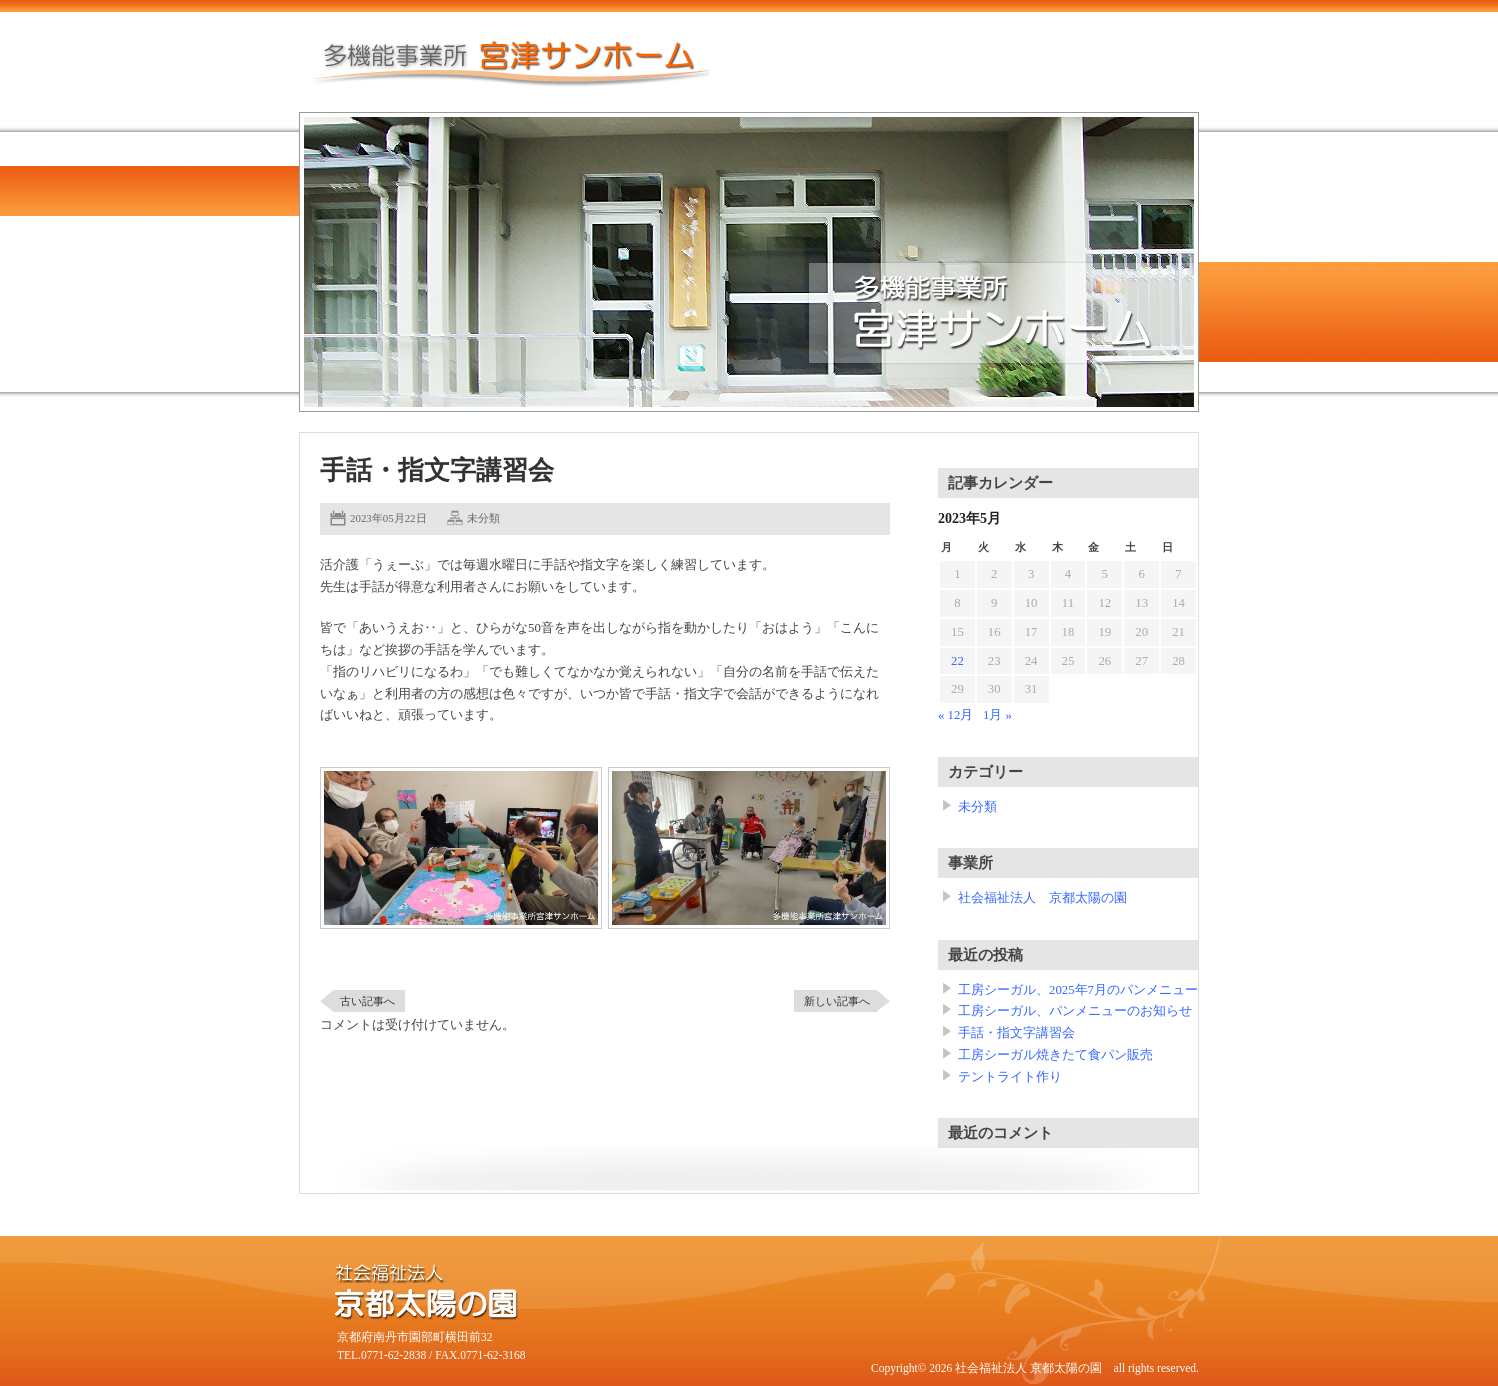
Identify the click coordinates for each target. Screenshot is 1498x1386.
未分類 (483, 518)
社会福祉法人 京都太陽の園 (1042, 898)
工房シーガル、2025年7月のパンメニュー (1078, 990)
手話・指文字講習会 (1016, 1033)
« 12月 (955, 715)
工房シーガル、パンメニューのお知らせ (1075, 1011)
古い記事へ (367, 1001)
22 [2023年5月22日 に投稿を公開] (957, 661)
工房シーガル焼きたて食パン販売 (1055, 1055)
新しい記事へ (837, 1001)
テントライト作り (1010, 1077)
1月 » (997, 715)
